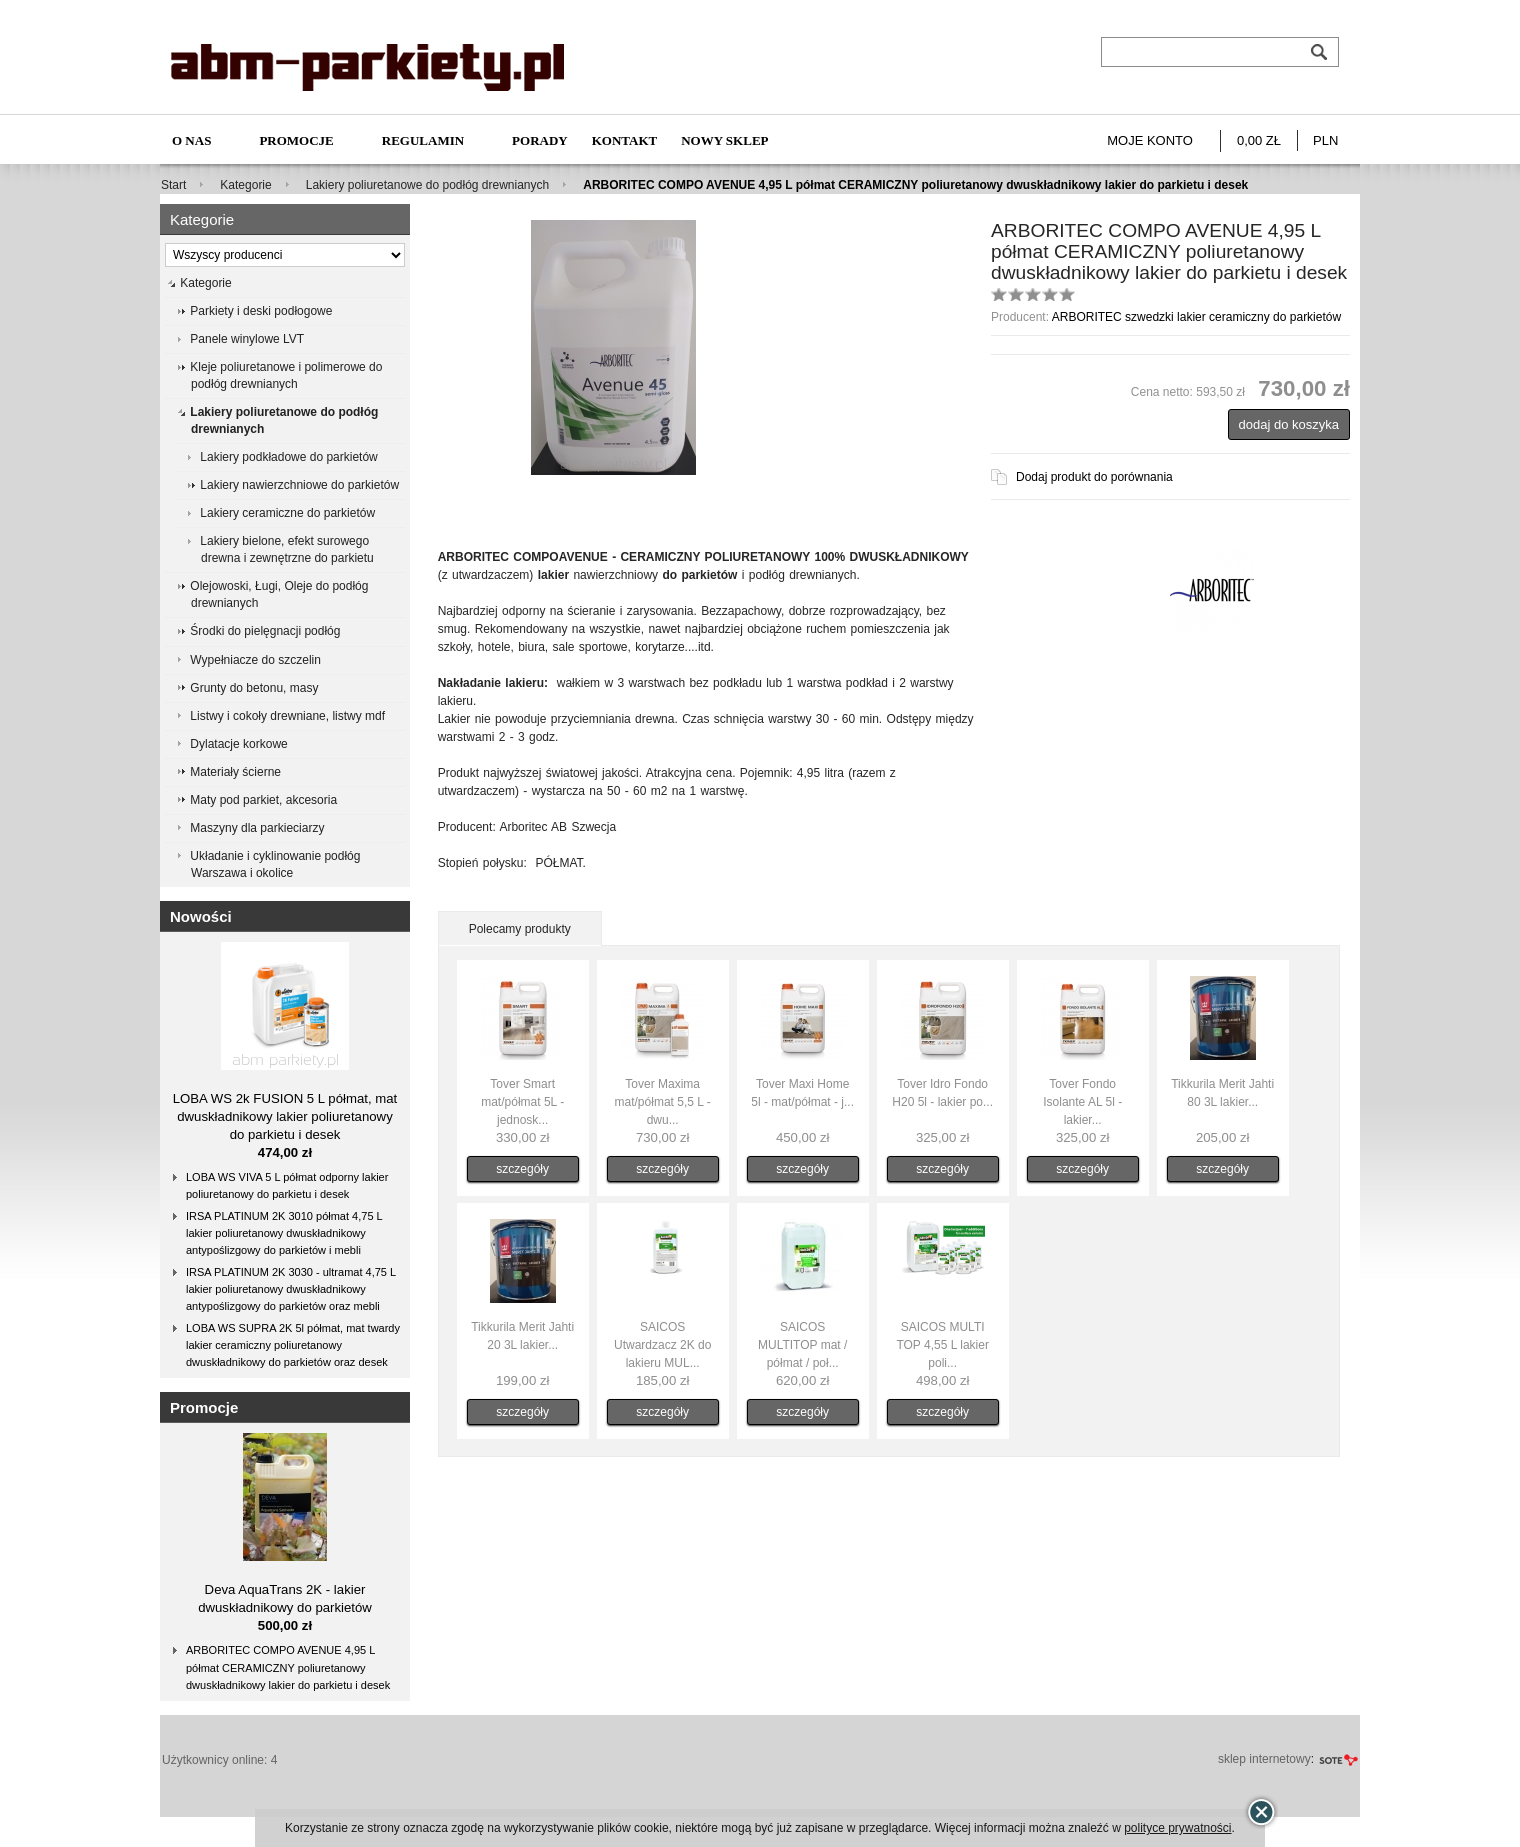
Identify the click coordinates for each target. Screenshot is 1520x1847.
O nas (191, 140)
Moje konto (1150, 140)
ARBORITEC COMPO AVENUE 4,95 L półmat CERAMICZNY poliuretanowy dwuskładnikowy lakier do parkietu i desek (288, 1667)
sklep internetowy (1264, 1759)
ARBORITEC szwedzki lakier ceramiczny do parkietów (1196, 317)
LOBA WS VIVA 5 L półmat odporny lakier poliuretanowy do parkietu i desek (287, 1185)
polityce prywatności (1177, 1828)
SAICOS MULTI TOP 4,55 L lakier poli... (942, 1345)
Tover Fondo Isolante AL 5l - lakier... (1082, 1102)
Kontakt (625, 140)
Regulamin (423, 140)
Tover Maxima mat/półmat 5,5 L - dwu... (663, 1102)
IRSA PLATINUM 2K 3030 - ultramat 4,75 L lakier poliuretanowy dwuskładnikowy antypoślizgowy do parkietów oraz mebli (291, 1289)
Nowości (201, 916)
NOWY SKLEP (724, 140)
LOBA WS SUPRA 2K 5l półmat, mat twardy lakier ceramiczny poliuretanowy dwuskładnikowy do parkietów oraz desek (293, 1345)
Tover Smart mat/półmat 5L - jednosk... (522, 1102)
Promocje (296, 140)
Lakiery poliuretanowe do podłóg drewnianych (428, 185)
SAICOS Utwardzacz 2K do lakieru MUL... (662, 1345)
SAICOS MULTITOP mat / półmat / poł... (802, 1345)
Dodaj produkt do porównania (1094, 477)
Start (173, 185)
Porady (540, 140)
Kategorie (245, 185)
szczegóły (522, 1169)
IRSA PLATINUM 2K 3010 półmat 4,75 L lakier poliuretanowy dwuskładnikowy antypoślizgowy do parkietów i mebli (284, 1233)
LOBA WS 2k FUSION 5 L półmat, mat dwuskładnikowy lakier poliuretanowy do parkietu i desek (285, 1116)
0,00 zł (1259, 140)
